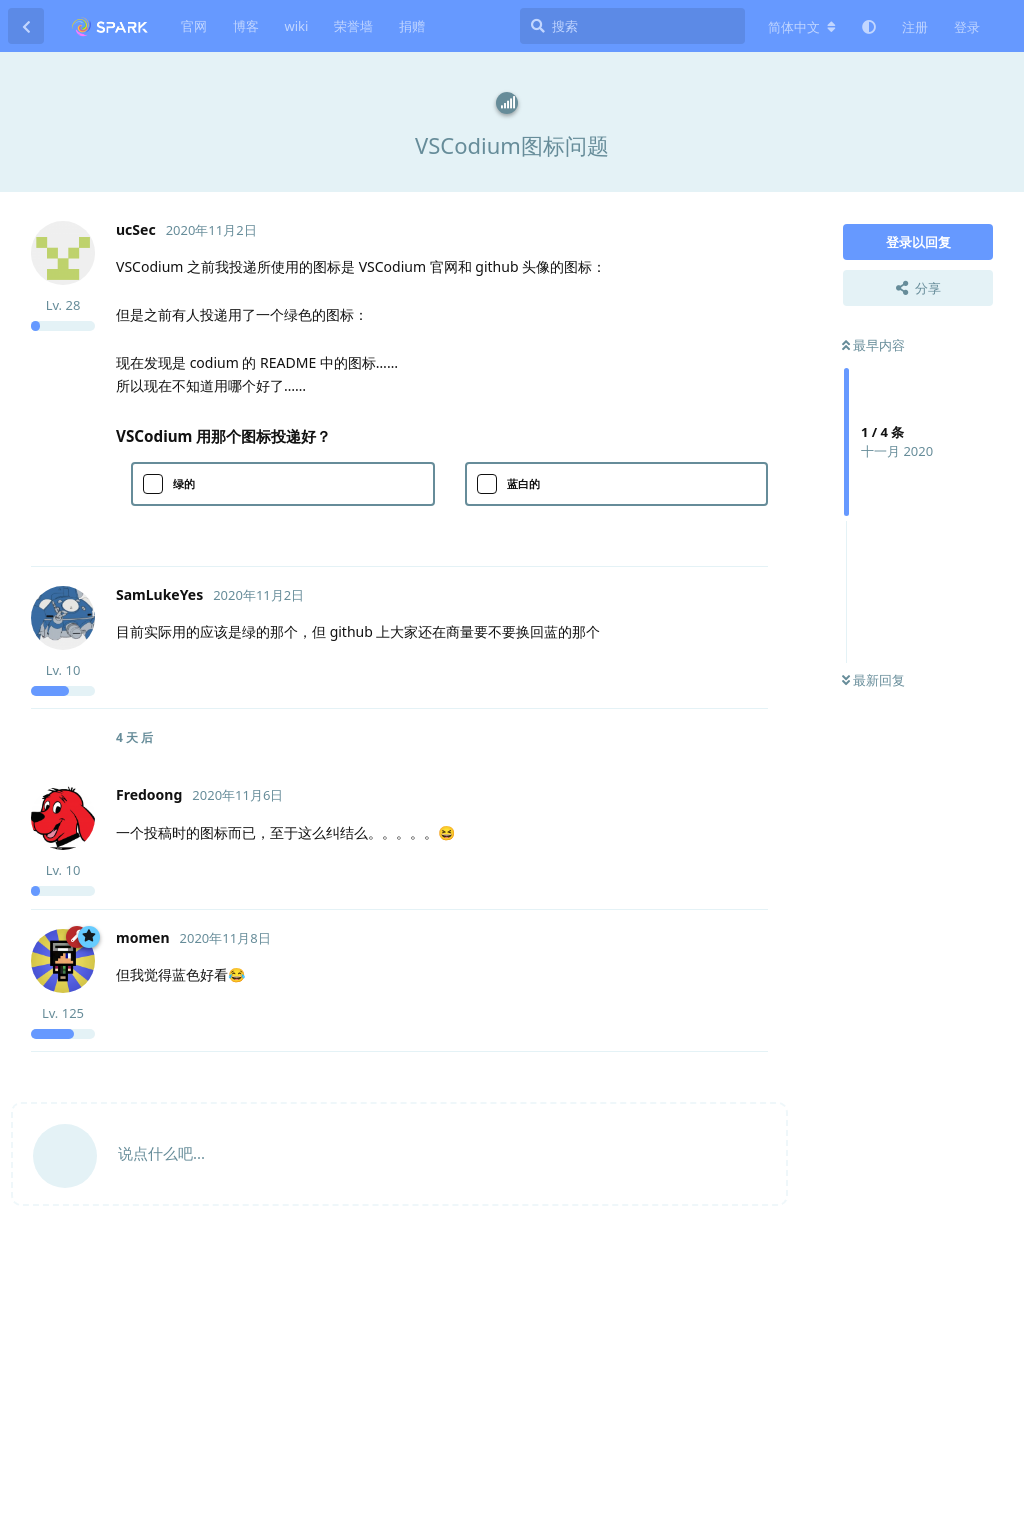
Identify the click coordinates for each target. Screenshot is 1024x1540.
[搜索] (632, 26)
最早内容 (873, 345)
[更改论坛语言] (802, 27)
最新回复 (873, 680)
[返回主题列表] (26, 26)
